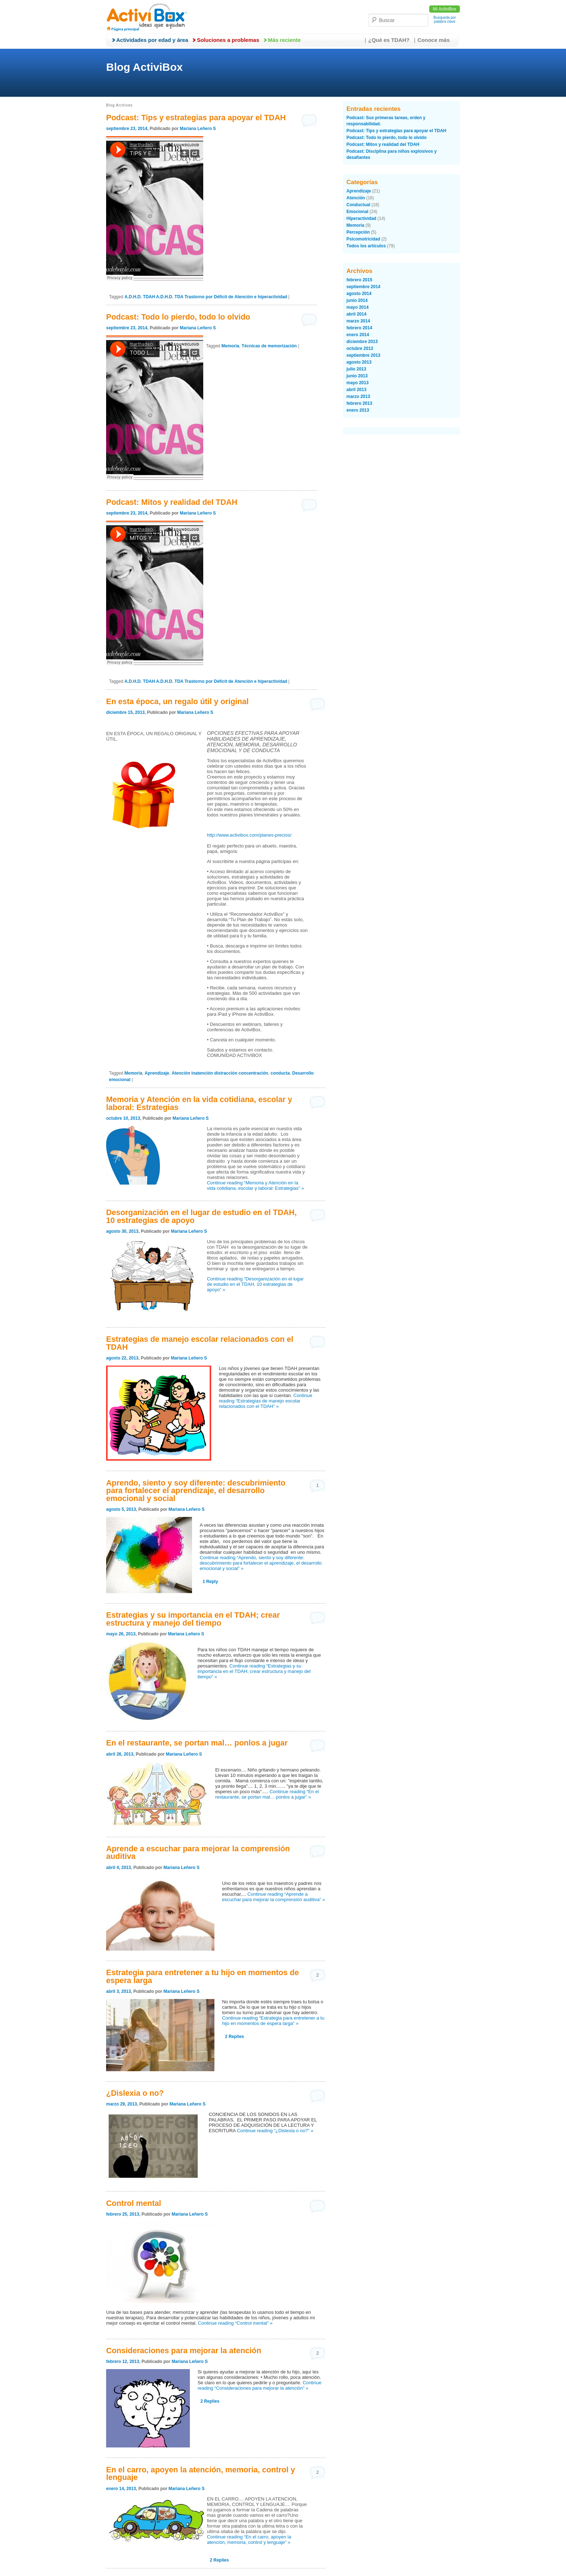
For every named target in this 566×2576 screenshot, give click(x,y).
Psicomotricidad (363, 239)
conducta (280, 1073)
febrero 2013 (359, 403)
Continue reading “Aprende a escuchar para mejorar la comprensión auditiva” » (273, 1896)
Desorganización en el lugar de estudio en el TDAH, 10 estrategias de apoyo (201, 1216)
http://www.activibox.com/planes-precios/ (249, 835)
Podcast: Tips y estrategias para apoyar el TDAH (196, 117)
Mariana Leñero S (198, 128)
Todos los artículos (366, 245)
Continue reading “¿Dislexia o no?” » (275, 2130)
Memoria (230, 345)
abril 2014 (356, 314)
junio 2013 (357, 375)
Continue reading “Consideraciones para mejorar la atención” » (259, 2385)
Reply (210, 1581)
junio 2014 (357, 300)
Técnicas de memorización (269, 345)
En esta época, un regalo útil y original (177, 701)
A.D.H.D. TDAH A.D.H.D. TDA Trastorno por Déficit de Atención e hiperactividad (206, 296)
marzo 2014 (358, 321)
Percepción (358, 232)
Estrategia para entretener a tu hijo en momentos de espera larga (202, 1976)
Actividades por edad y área (152, 40)
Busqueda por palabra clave (445, 19)
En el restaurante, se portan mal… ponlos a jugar (197, 1742)
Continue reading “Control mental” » (235, 2323)
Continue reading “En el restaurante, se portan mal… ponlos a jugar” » (267, 1794)
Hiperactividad (361, 218)
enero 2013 (358, 410)
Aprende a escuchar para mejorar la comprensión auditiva (198, 1852)
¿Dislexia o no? (135, 2093)
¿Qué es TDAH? (388, 40)
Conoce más (434, 40)
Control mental (133, 2203)
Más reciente (284, 40)
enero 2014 (358, 334)
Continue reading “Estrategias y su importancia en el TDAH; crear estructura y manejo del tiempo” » (253, 1671)
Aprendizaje (157, 1073)
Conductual (358, 204)
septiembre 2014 (363, 286)
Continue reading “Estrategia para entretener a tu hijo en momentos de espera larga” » (273, 2020)
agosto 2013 (359, 362)
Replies (234, 2036)
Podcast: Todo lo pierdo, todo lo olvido (178, 316)
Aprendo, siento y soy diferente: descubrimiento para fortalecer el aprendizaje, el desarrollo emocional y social (196, 1490)
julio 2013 (356, 369)
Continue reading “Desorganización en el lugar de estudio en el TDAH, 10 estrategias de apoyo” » (255, 1284)
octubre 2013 (360, 348)
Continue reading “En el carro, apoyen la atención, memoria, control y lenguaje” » (249, 2539)
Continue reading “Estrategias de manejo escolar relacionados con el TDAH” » (265, 1401)
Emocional (358, 211)
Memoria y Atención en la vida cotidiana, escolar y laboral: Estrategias (199, 1103)
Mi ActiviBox (444, 9)
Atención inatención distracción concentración (219, 1073)
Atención (356, 197)
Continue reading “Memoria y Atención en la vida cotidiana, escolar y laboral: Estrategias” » (255, 1185)
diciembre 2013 (362, 341)
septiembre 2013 (363, 355)
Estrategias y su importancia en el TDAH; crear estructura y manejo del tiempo (193, 1618)
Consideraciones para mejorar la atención (183, 2350)
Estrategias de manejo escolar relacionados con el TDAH (199, 1343)
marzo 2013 (358, 396)
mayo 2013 (358, 382)
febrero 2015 (359, 279)
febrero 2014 (359, 327)
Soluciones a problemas (228, 40)
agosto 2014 (359, 293)
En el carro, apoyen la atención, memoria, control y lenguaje (200, 2473)
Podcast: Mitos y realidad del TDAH (172, 502)
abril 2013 (356, 389)
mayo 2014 (358, 307)
